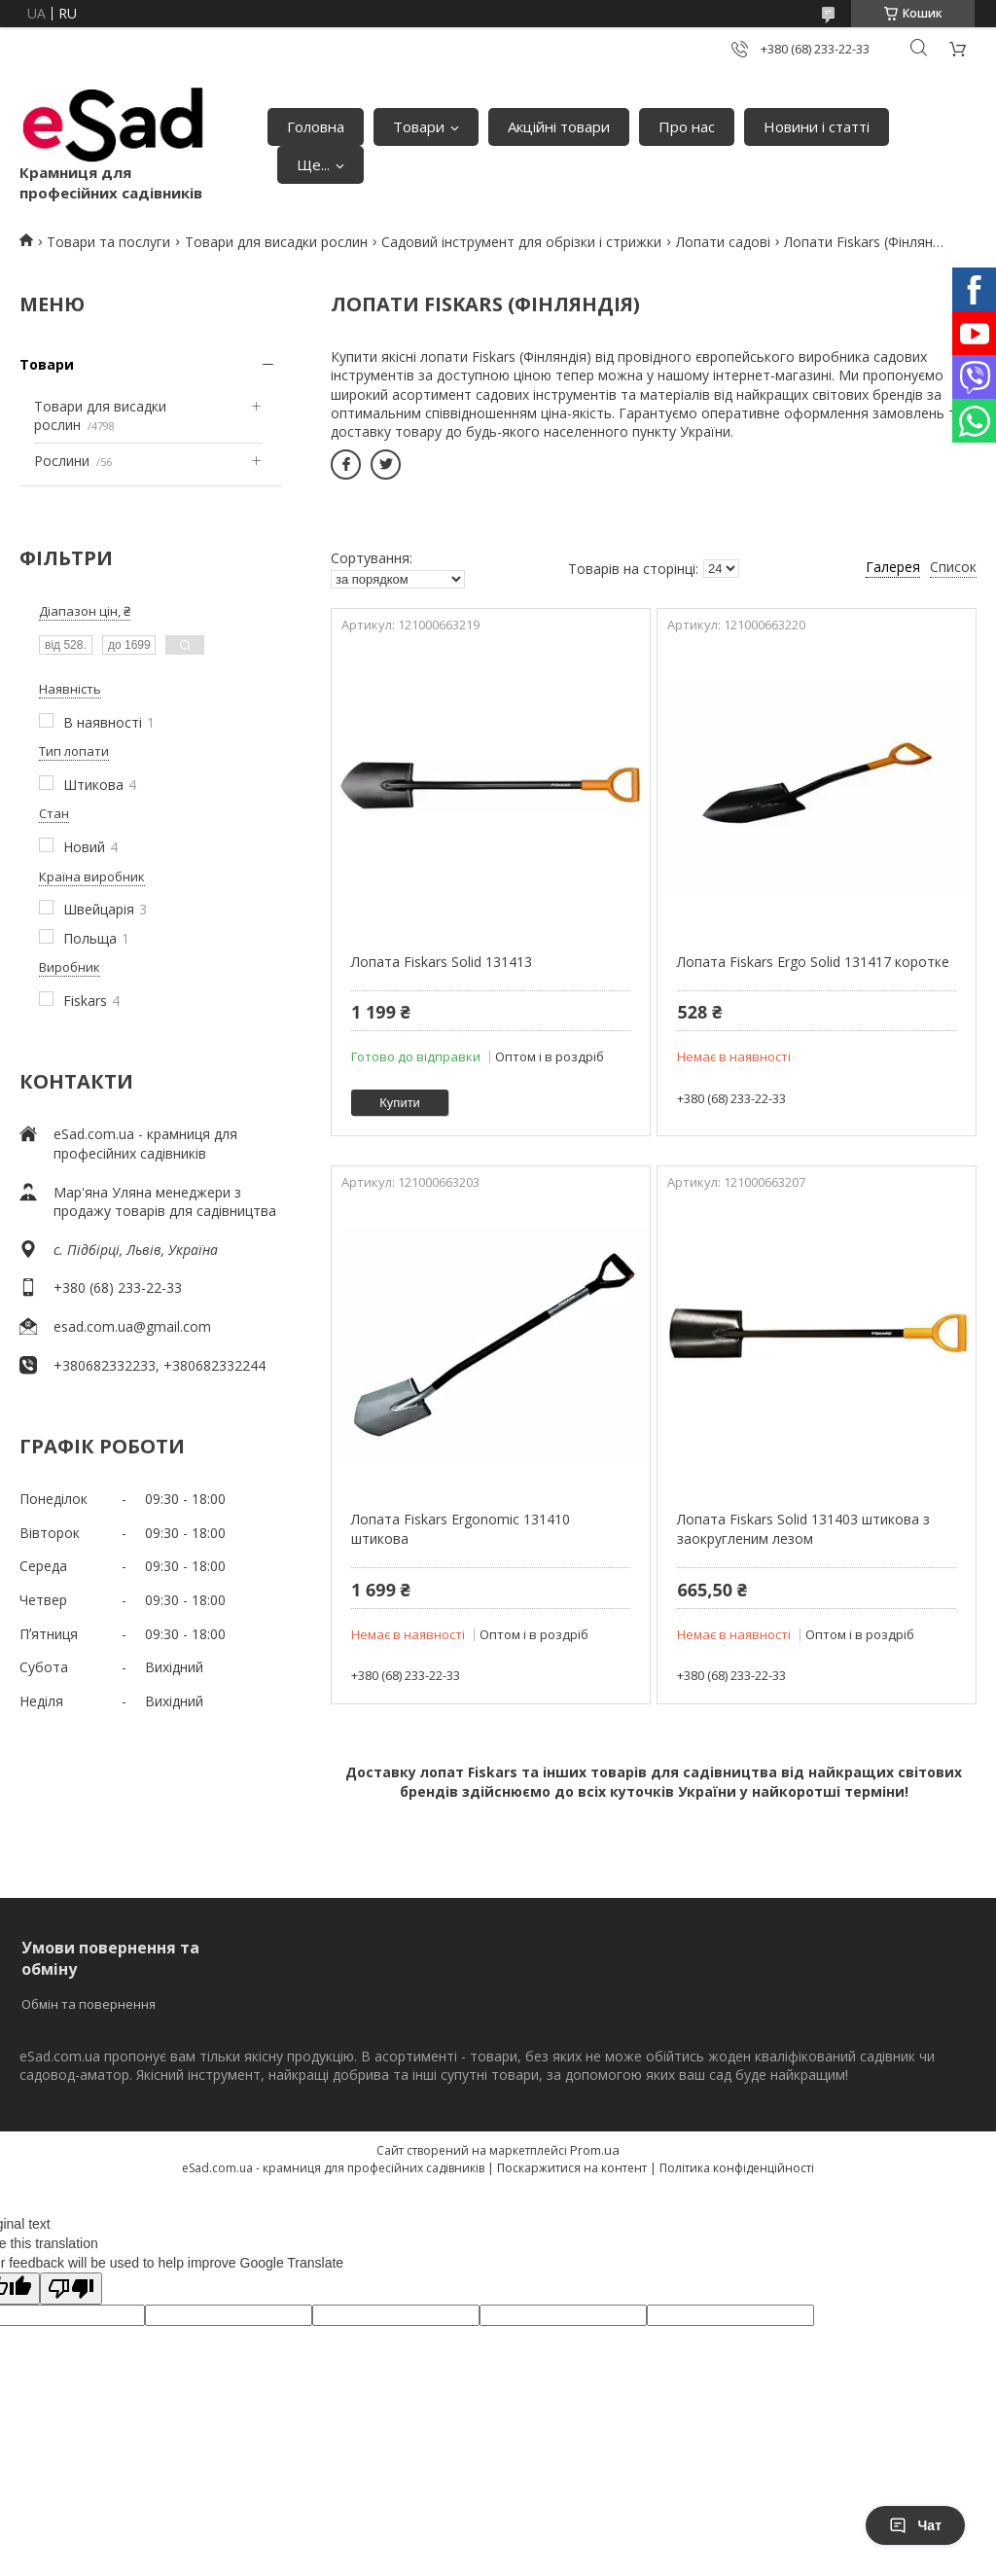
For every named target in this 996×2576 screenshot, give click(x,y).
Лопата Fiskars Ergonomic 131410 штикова (460, 1529)
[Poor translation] (71, 2288)
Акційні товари (559, 126)
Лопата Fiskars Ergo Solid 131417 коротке (813, 961)
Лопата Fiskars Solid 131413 (441, 961)
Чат (915, 2525)
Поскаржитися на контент (572, 2168)
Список (953, 566)
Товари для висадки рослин (276, 242)
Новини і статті (817, 126)
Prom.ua (595, 2150)
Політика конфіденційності (736, 2168)
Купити (399, 1102)
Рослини (61, 460)
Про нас (686, 126)
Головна (315, 126)
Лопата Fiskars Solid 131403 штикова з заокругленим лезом (803, 1529)
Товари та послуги (108, 242)
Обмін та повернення (88, 2004)
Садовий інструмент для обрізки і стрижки (521, 242)
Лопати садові (723, 242)
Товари (419, 126)
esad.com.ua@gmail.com (132, 1326)
